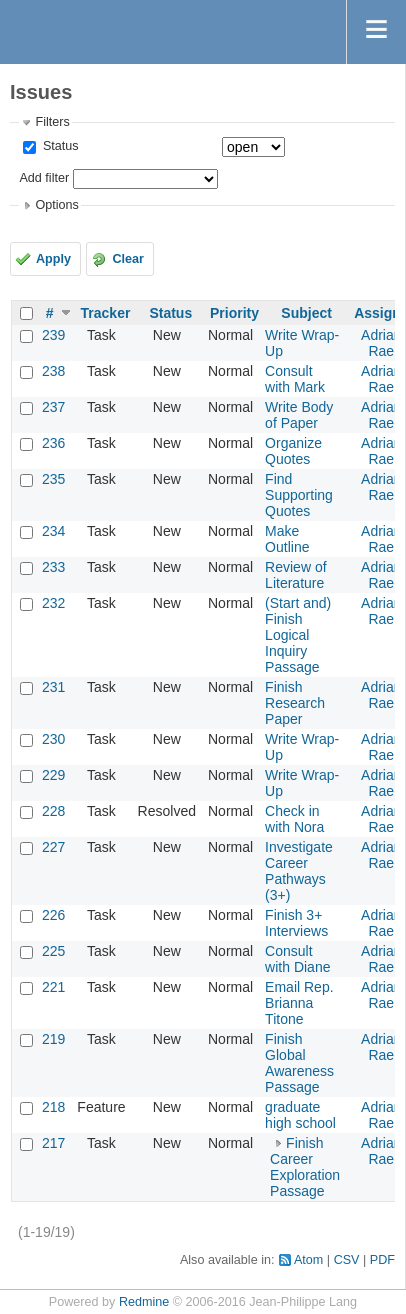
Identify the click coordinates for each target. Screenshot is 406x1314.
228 (53, 811)
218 (53, 1107)
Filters (52, 122)
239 (53, 335)
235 (53, 479)
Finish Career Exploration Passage (305, 1167)
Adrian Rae (381, 343)
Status (58, 146)
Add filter (44, 178)
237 (53, 407)
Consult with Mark (295, 379)
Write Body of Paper (299, 415)
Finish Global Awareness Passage (299, 1063)
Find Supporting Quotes (299, 495)
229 (53, 775)
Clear (128, 259)
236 (53, 443)
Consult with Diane (297, 959)
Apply (53, 259)
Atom (308, 1260)
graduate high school (300, 1115)
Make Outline (287, 539)
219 (53, 1039)
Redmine (144, 1302)
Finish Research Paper (295, 703)
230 (53, 739)
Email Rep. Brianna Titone (299, 1003)
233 (53, 567)
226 (53, 915)
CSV (347, 1260)
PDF (382, 1260)
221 (53, 987)
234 (53, 531)
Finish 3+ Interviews (296, 923)
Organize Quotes (293, 451)
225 (53, 951)
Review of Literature (295, 575)
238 (53, 371)
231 (53, 687)
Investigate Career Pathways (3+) (299, 871)
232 (53, 603)
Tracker (106, 313)
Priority (234, 313)
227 (53, 847)
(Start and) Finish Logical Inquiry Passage (298, 635)
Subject (306, 313)
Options (56, 205)
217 (53, 1143)
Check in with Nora (294, 819)
